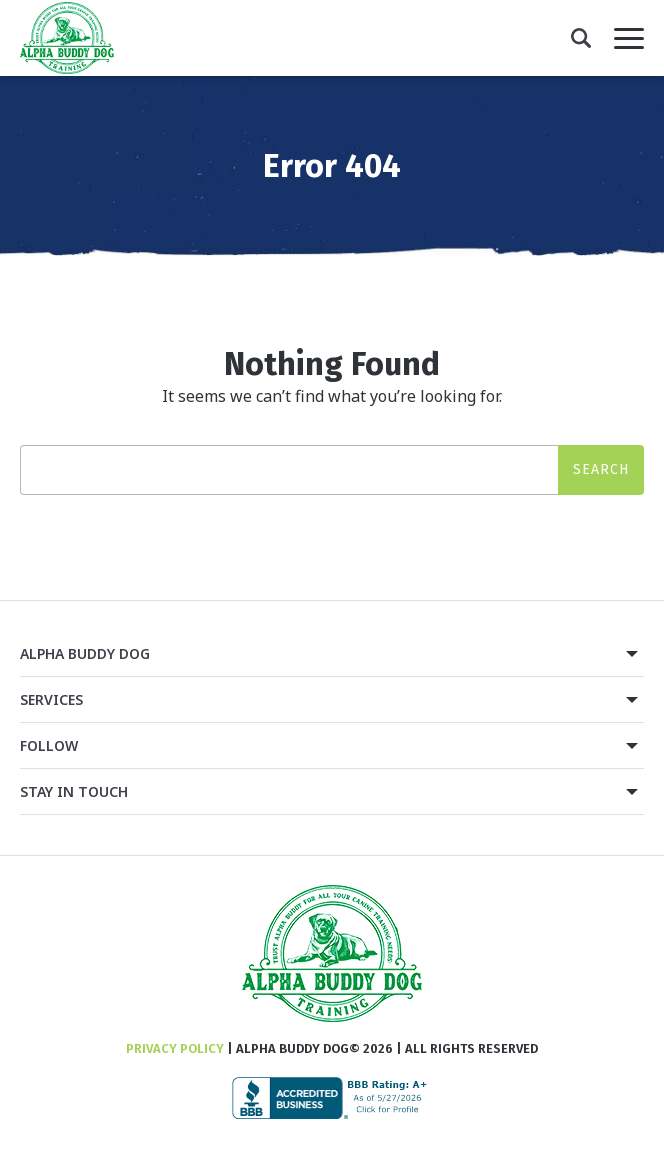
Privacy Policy (175, 1048)
